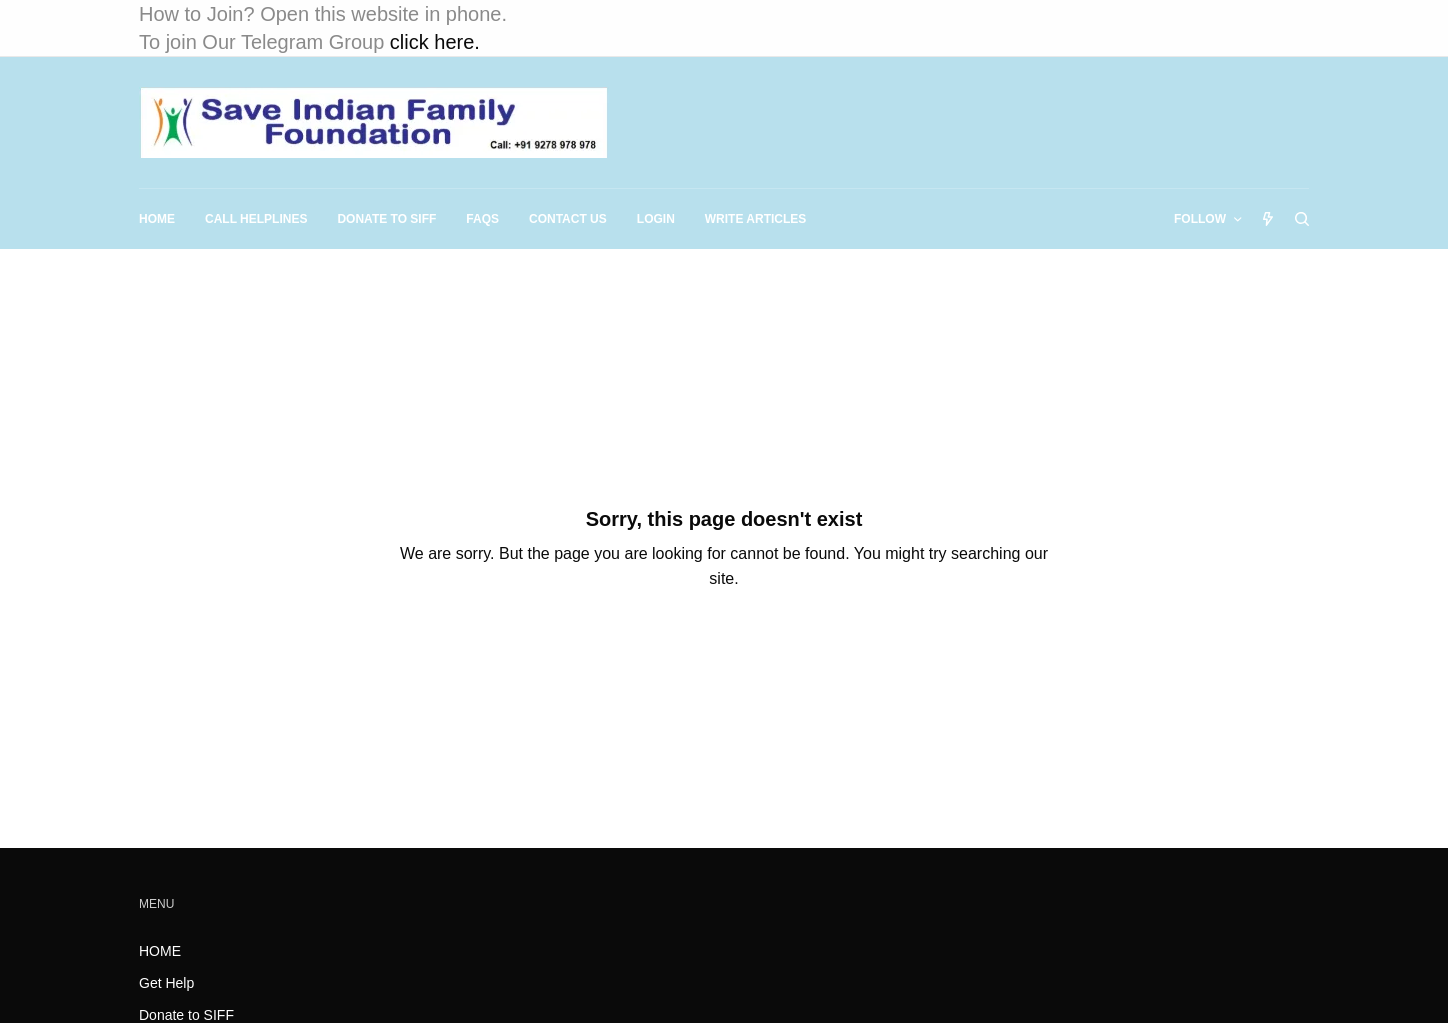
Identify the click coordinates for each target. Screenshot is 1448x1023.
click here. (435, 42)
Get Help (166, 983)
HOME (160, 951)
